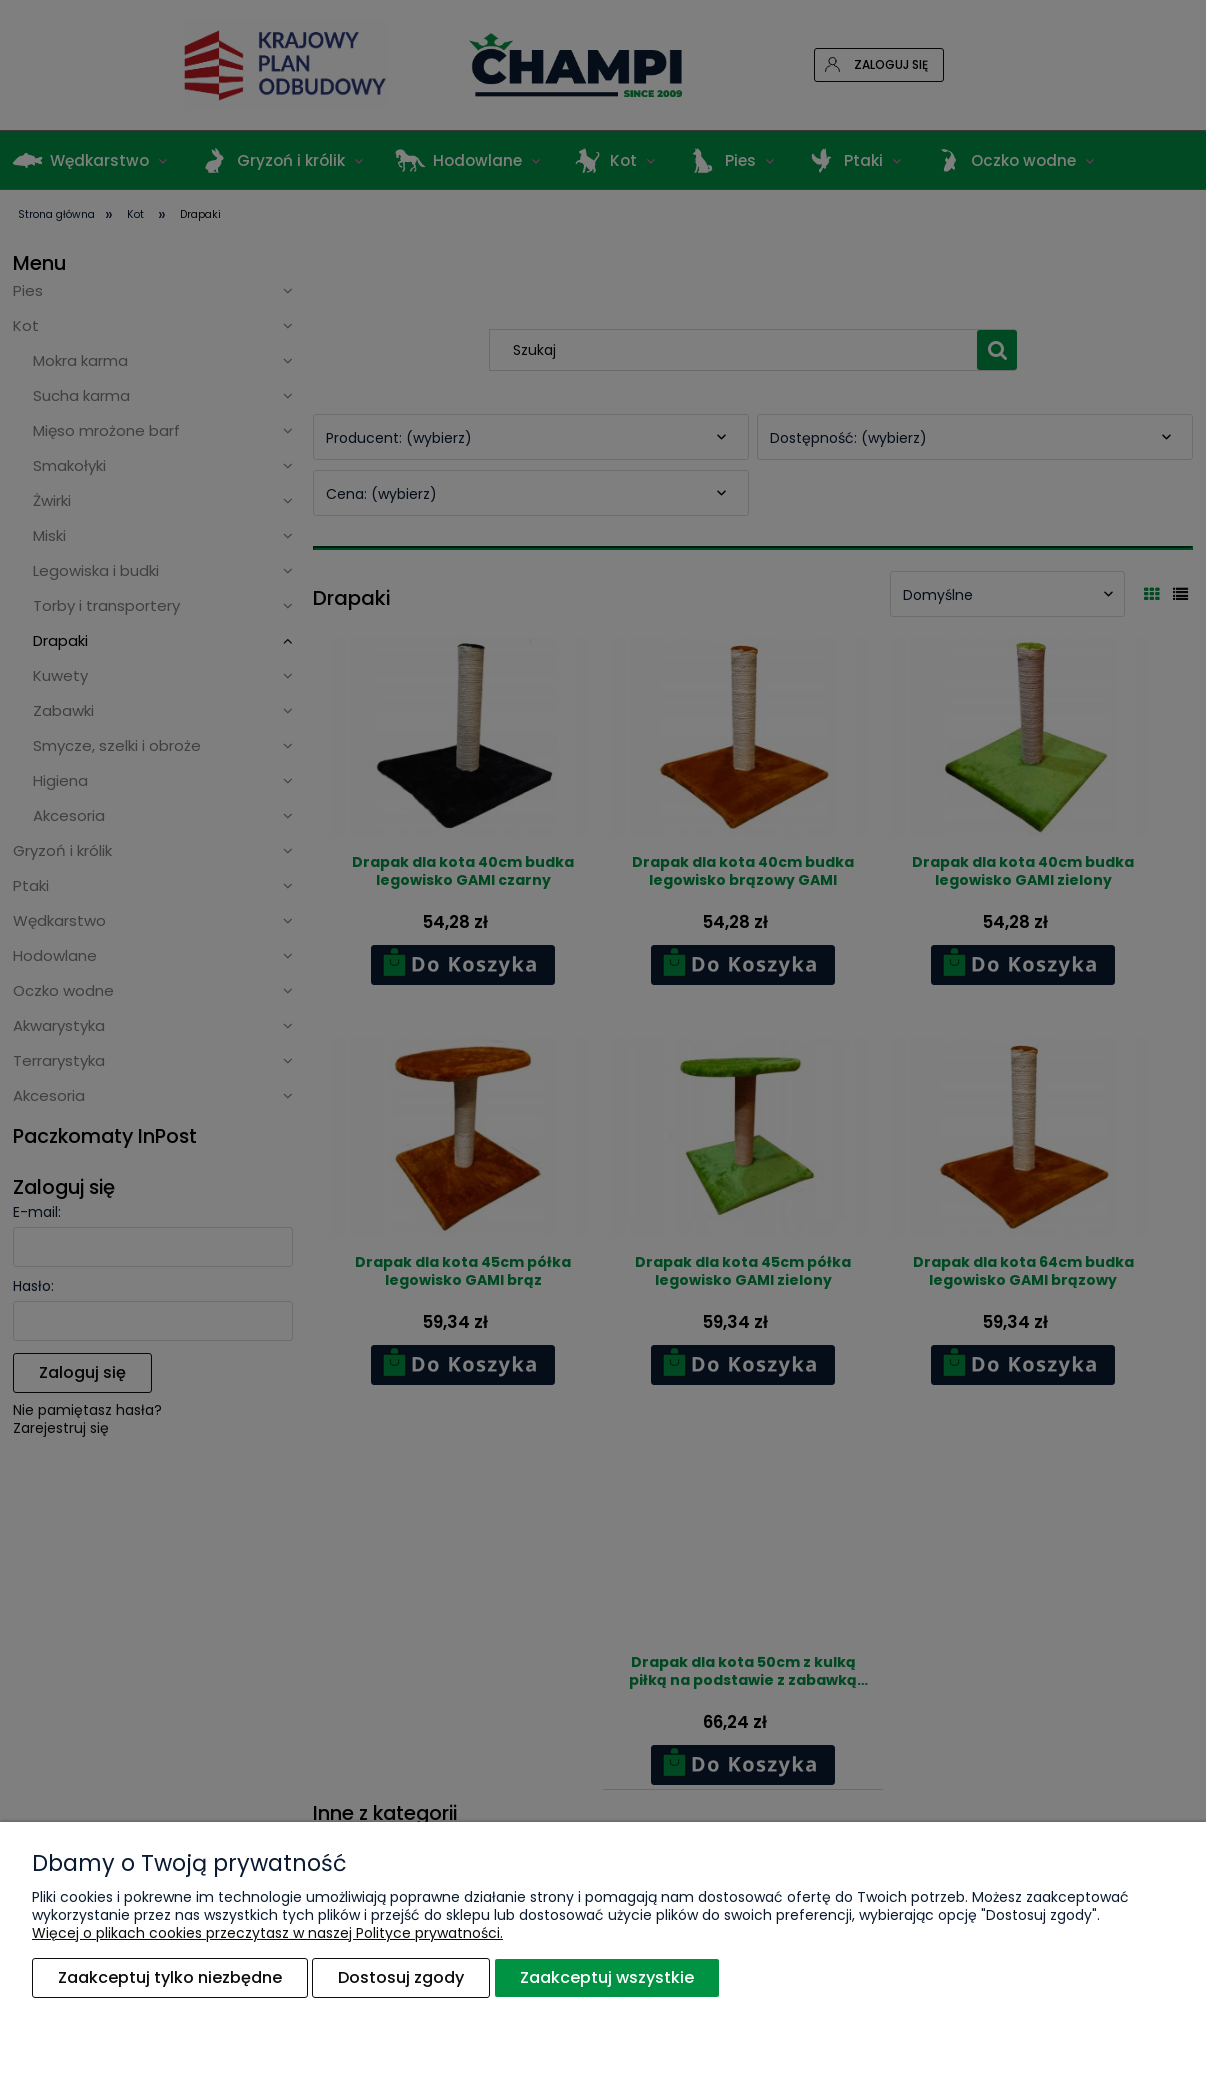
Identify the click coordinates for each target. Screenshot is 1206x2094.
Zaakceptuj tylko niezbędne (170, 1977)
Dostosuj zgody (401, 1977)
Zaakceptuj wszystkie (607, 1977)
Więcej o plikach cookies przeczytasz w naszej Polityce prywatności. (267, 1933)
